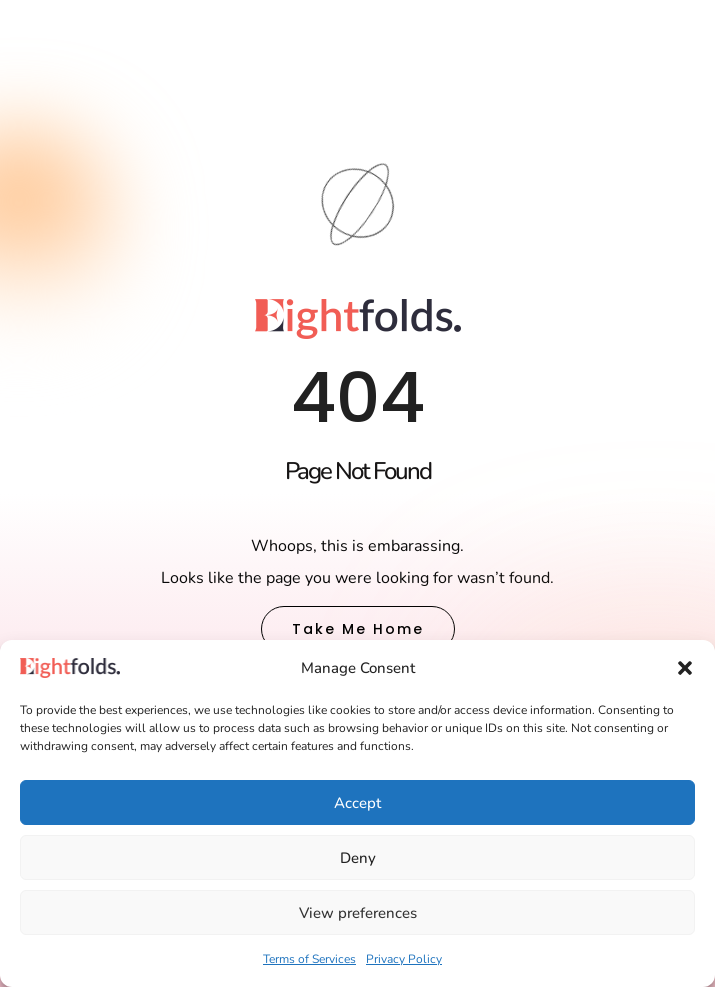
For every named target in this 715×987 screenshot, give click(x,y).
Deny (358, 858)
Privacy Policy (404, 959)
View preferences (358, 913)
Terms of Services (309, 959)
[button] (685, 668)
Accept (357, 803)
